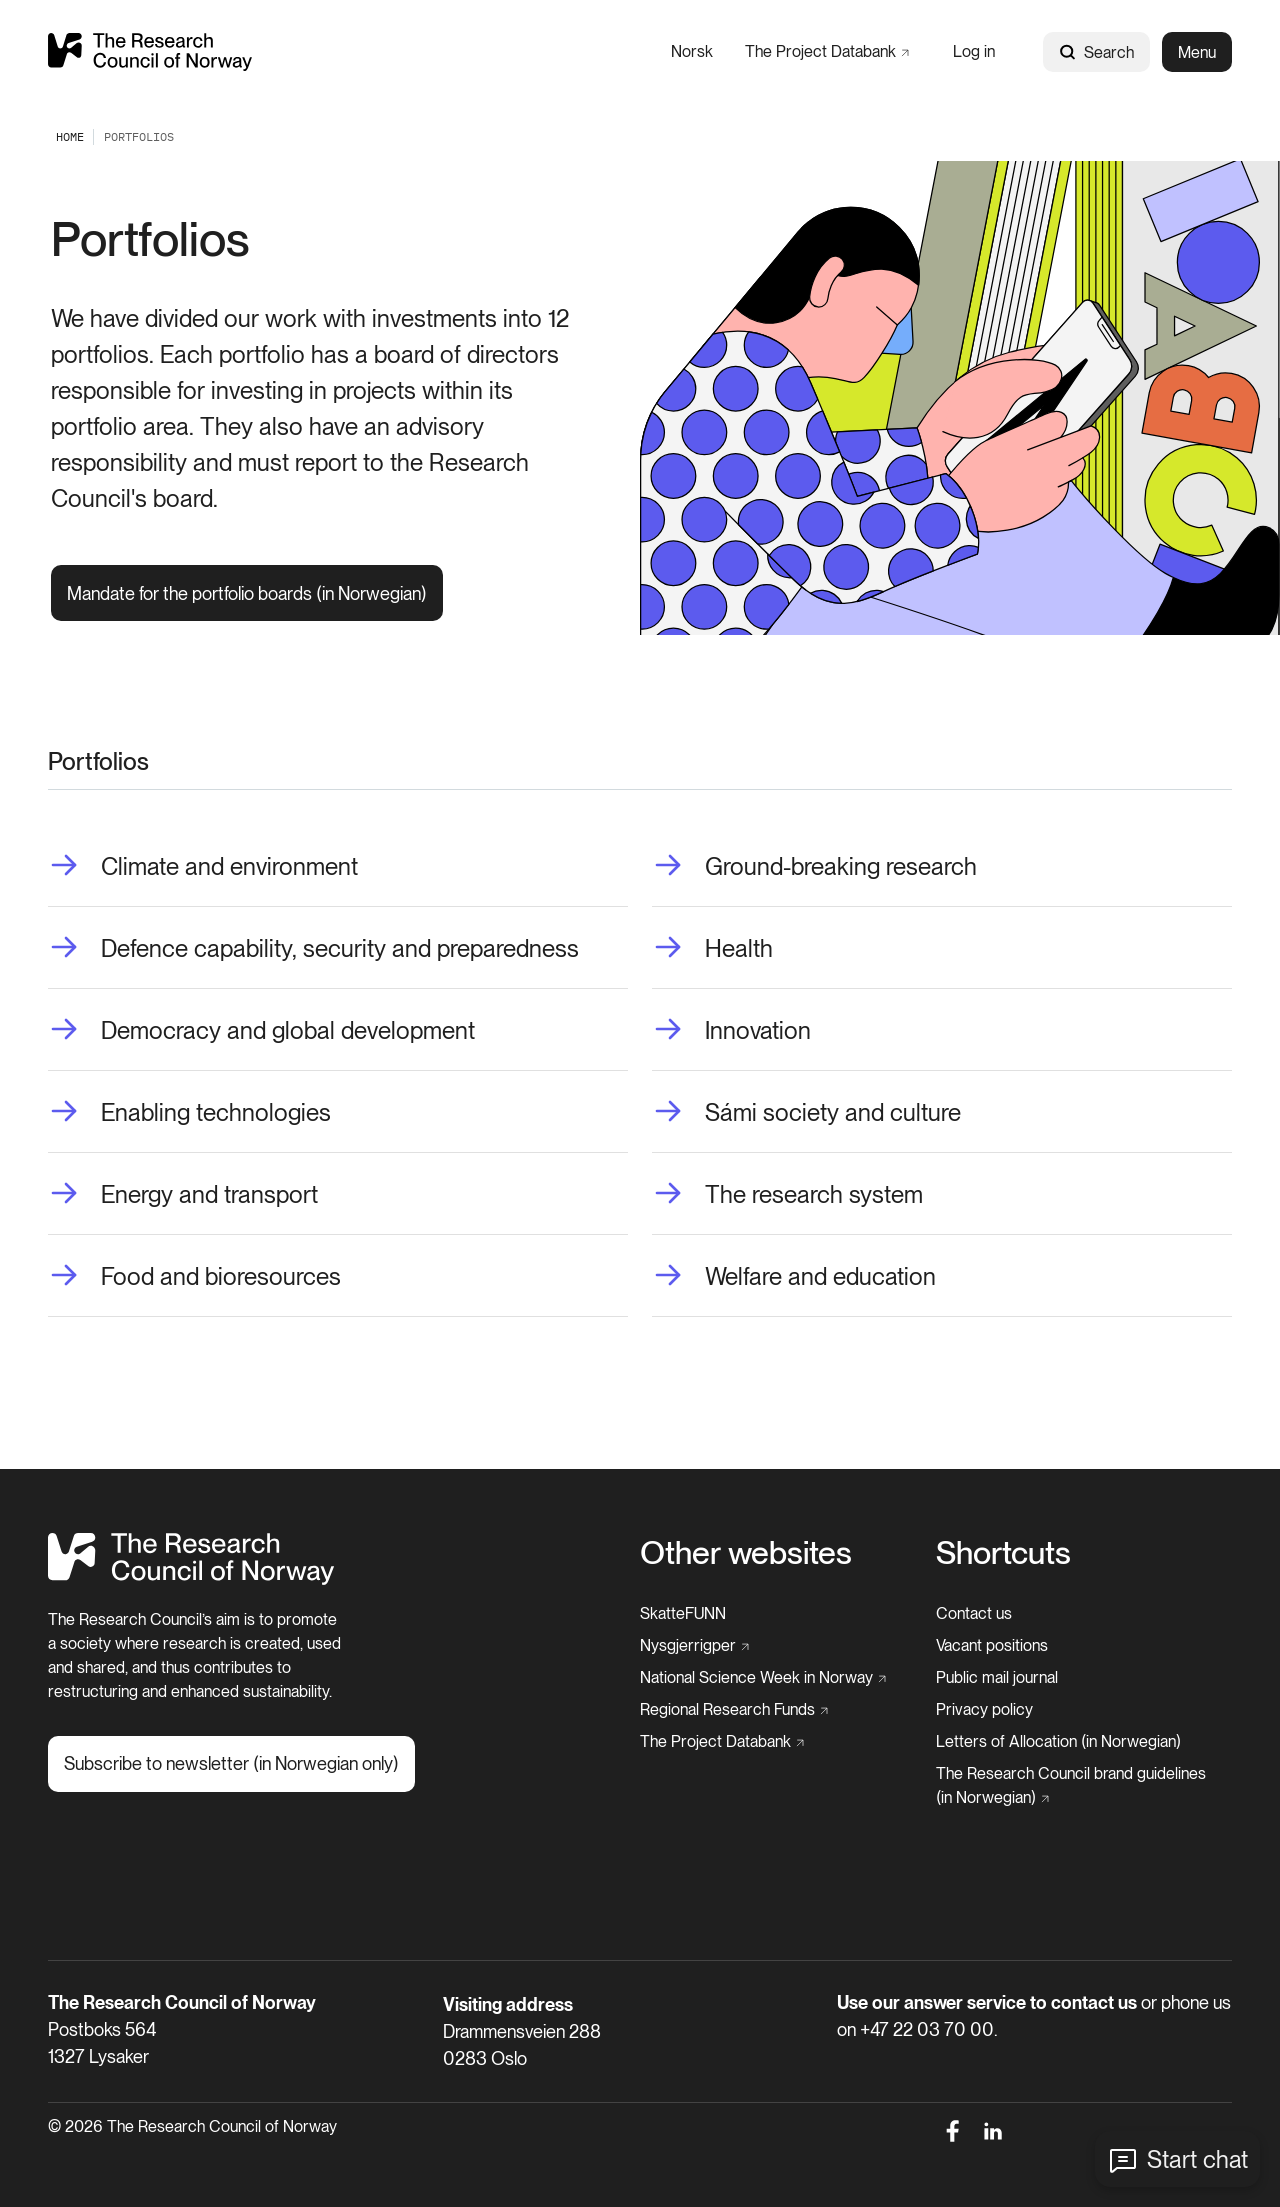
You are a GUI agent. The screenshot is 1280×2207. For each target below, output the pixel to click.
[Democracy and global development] (261, 1031)
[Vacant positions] (992, 1646)
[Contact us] (974, 1614)
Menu (1197, 52)
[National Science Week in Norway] (763, 1678)
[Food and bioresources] (194, 1277)
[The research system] (787, 1195)
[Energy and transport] (183, 1195)
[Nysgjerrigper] (694, 1646)
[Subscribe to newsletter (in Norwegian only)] (231, 1764)
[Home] (191, 1579)
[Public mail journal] (997, 1678)
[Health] (712, 949)
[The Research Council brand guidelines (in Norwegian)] (1078, 1786)
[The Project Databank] (827, 51)
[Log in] (974, 51)
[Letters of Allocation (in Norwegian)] (1058, 1742)
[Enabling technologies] (189, 1113)
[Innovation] (731, 1031)
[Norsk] (692, 51)
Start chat (1197, 2159)
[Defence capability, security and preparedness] (313, 949)
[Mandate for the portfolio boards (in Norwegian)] (247, 593)
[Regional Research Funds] (734, 1710)
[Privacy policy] (984, 1710)
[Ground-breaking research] (814, 867)
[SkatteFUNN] (683, 1614)
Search (1096, 52)
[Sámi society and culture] (806, 1113)
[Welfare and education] (794, 1277)
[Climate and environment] (203, 867)
